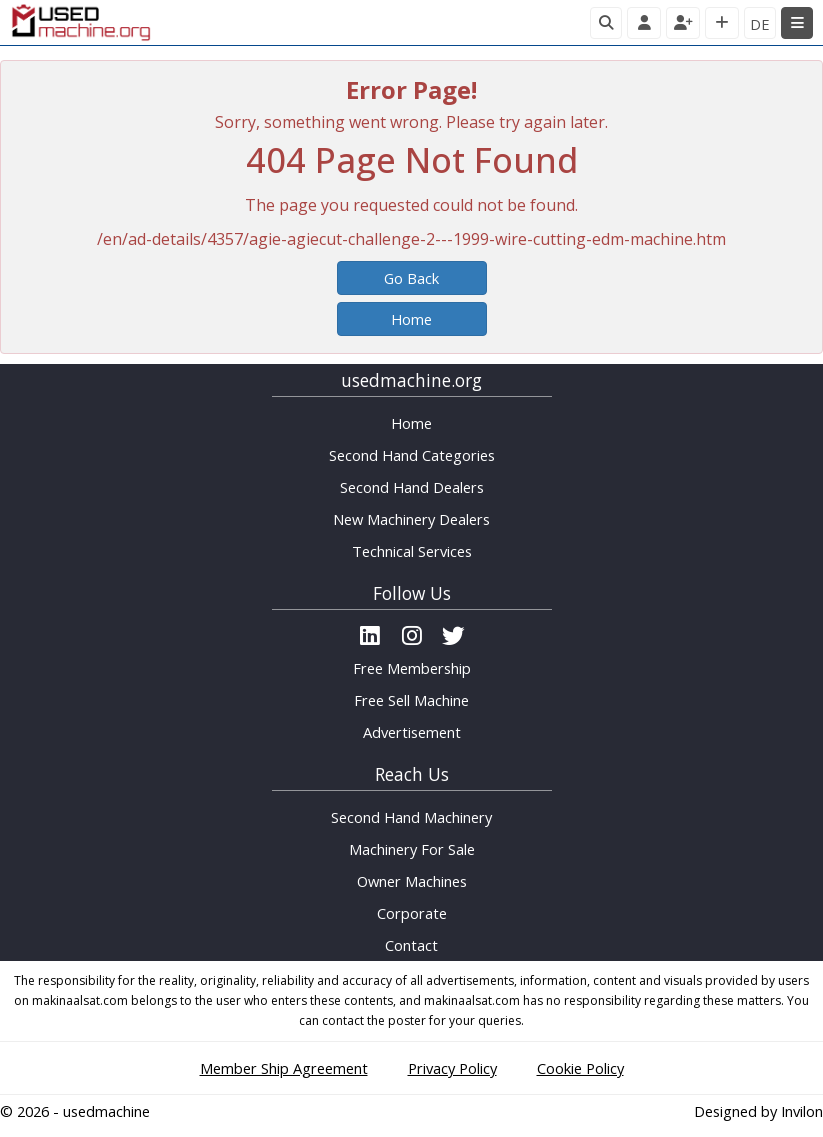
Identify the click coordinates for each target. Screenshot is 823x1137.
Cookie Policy (580, 1068)
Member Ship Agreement (284, 1068)
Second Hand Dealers (412, 487)
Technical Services (412, 551)
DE (760, 24)
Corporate (412, 913)
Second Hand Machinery (411, 817)
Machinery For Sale (412, 849)
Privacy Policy (452, 1068)
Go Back (411, 278)
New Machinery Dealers (411, 519)
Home (411, 319)
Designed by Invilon (758, 1111)
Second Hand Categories (412, 455)
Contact (411, 945)
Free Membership (412, 668)
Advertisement (412, 732)
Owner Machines (412, 881)
